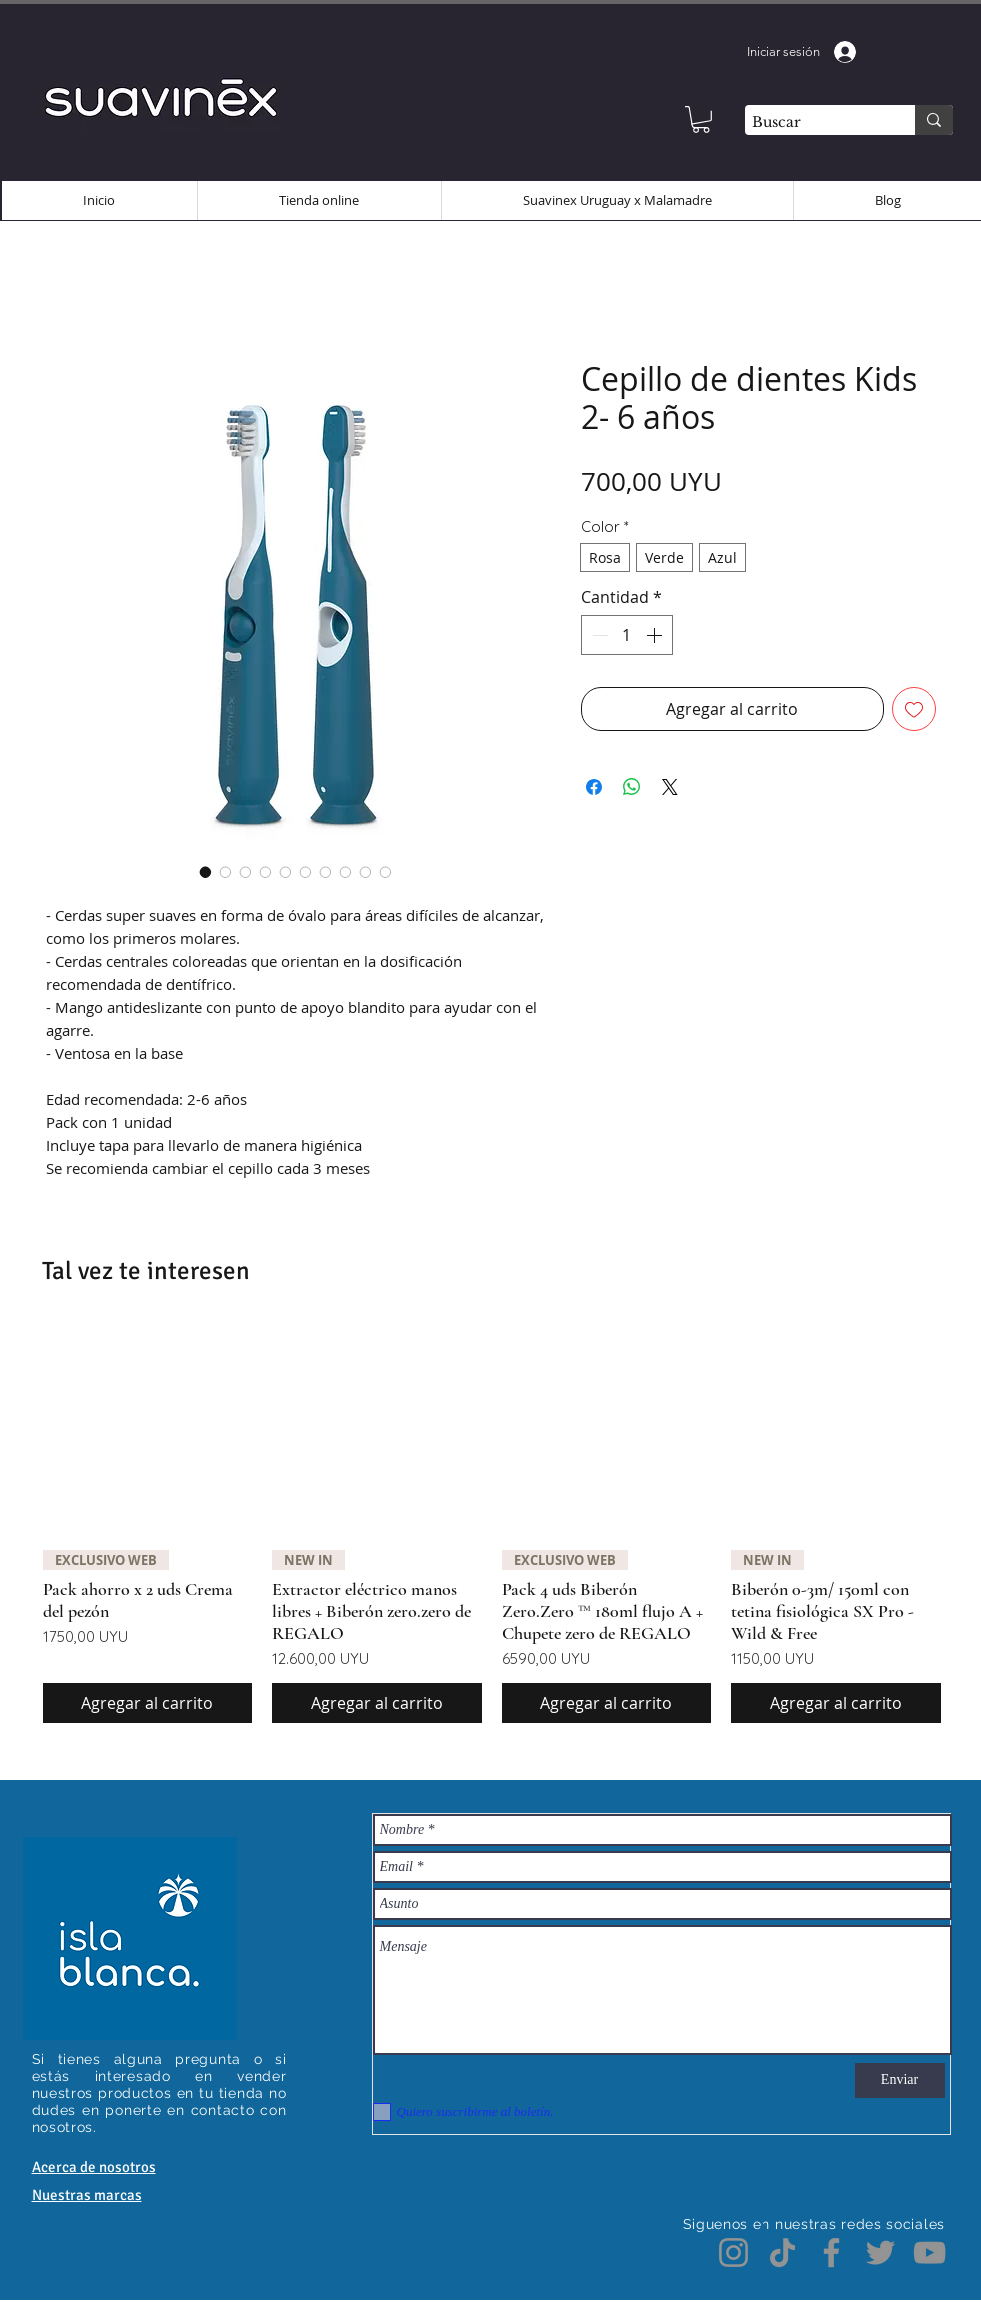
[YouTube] (929, 2252)
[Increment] (656, 635)
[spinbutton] (627, 635)
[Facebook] (831, 2252)
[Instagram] (733, 2252)
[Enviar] (900, 2080)
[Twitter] (880, 2252)
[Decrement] (598, 635)
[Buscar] (812, 123)
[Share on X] (670, 787)
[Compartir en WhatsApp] (632, 787)
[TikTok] (782, 2252)
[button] (701, 119)
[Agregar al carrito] (148, 1703)
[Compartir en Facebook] (594, 787)
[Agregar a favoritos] (914, 709)
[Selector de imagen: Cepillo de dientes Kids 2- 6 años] (206, 872)
